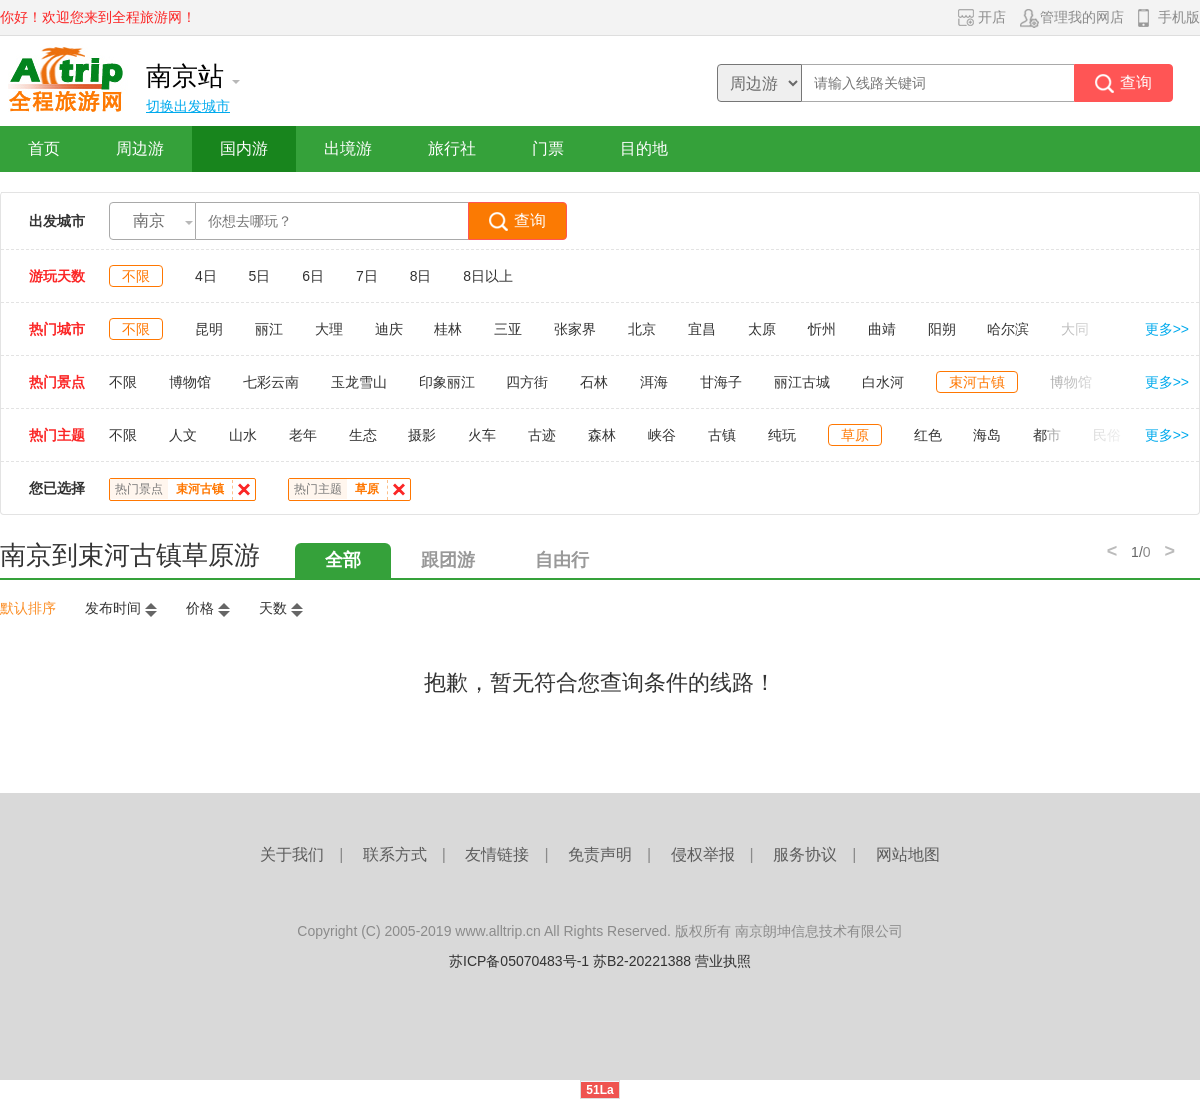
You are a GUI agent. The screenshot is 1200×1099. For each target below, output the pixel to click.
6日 (313, 276)
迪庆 (389, 329)
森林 (602, 435)
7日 (367, 276)
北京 (642, 329)
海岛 (987, 435)
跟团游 (448, 560)
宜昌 (702, 329)
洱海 (654, 382)
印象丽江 (447, 382)
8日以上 (488, 276)
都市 (1047, 435)
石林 (594, 382)
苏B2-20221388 (642, 961)
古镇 (722, 435)
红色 (928, 435)
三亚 (508, 329)
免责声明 (600, 854)
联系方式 (395, 854)
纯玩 (782, 435)
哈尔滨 (1008, 329)
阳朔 (942, 329)
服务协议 (805, 854)
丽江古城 (802, 382)
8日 (421, 276)
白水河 (883, 382)
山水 (243, 435)
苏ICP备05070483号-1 (519, 961)
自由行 (562, 560)
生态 (363, 435)
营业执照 (723, 961)
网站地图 (908, 854)
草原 (855, 435)
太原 (762, 329)
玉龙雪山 (359, 382)
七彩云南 (271, 382)
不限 (136, 276)
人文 (183, 435)
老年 (303, 435)
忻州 (822, 329)
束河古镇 (977, 382)
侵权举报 (703, 854)
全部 (343, 560)
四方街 (527, 382)
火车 (482, 435)
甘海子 (721, 382)
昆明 (209, 329)
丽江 (269, 329)
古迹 (542, 435)
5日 (260, 276)
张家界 (575, 329)
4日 (206, 276)
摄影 (422, 435)
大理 (329, 329)
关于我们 (292, 854)
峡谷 (662, 435)
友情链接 (497, 854)
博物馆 (190, 382)
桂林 (448, 329)
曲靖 (882, 329)
